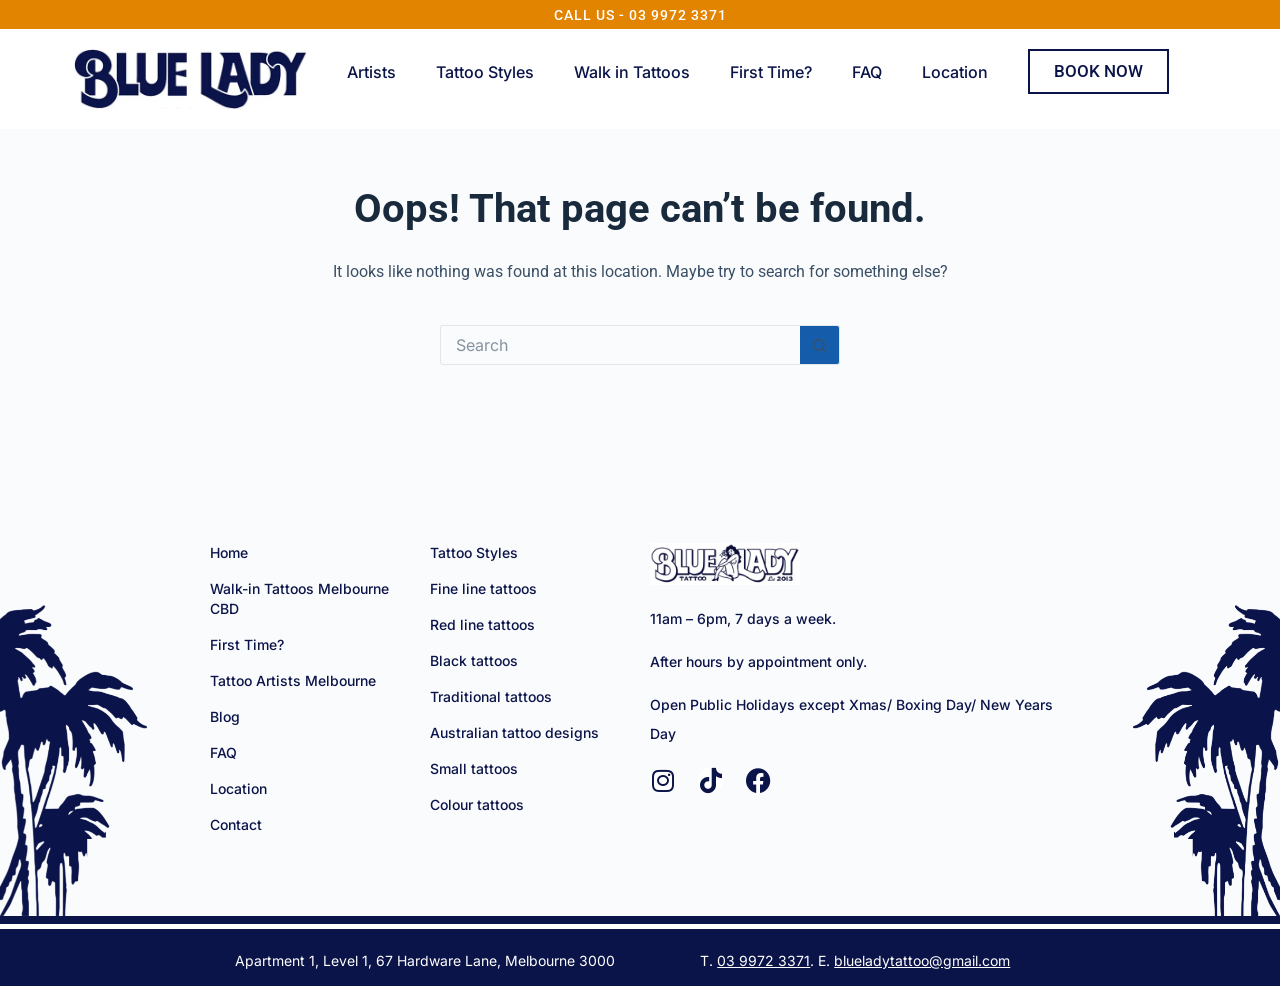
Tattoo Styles (485, 72)
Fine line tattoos (483, 588)
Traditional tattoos (491, 696)
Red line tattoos (482, 624)
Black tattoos (474, 660)
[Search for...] (620, 345)
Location (955, 72)
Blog (225, 716)
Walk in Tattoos (632, 72)
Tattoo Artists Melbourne (293, 680)
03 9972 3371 (763, 960)
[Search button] (820, 345)
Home (229, 552)
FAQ (867, 72)
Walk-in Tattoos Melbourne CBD (299, 598)
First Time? (771, 72)
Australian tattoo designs (514, 732)
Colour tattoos (477, 804)
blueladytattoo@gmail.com (922, 960)
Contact (236, 824)
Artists (371, 72)
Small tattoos (474, 768)
